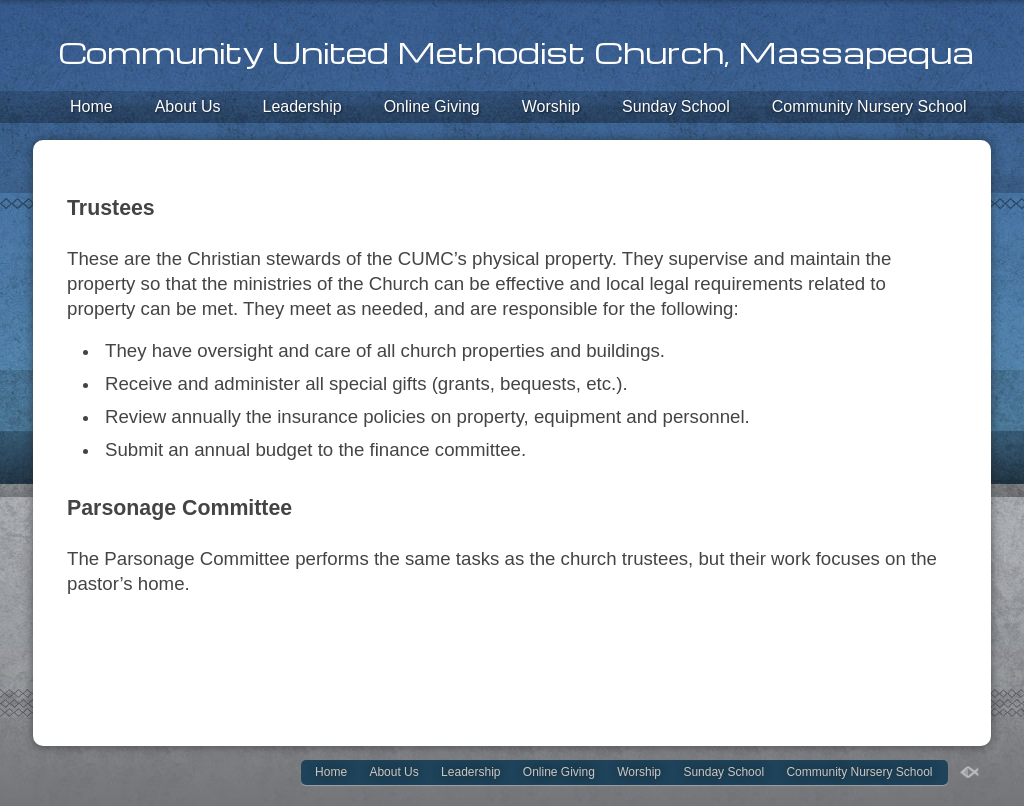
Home (91, 106)
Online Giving (432, 106)
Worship (551, 106)
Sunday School (676, 106)
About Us (188, 106)
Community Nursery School (869, 106)
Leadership (302, 106)
